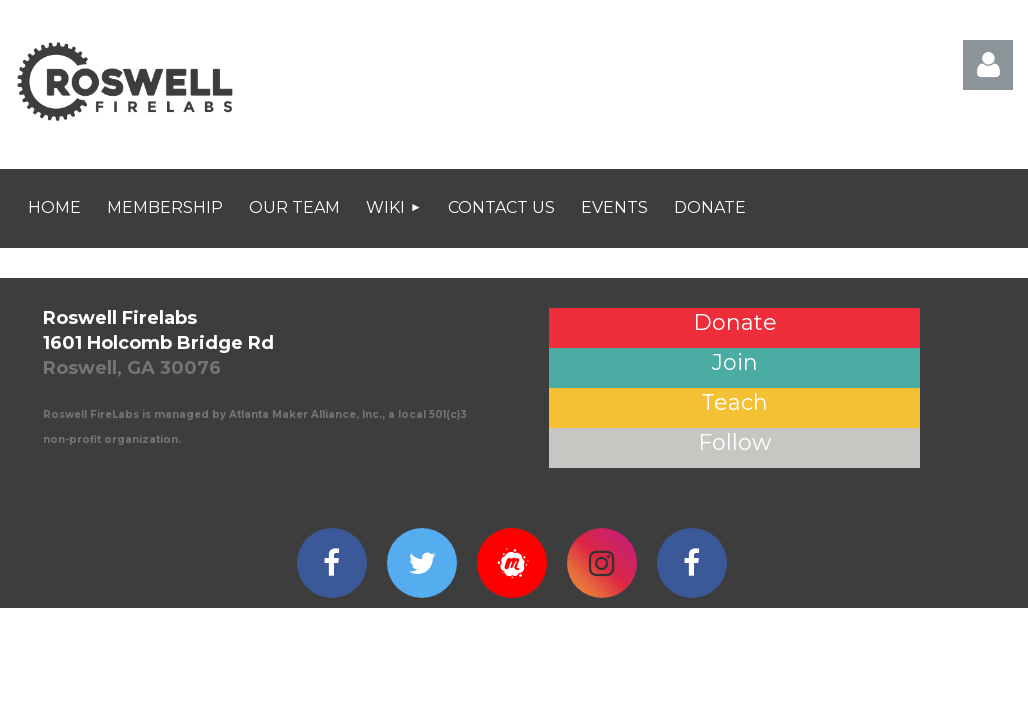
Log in (988, 65)
